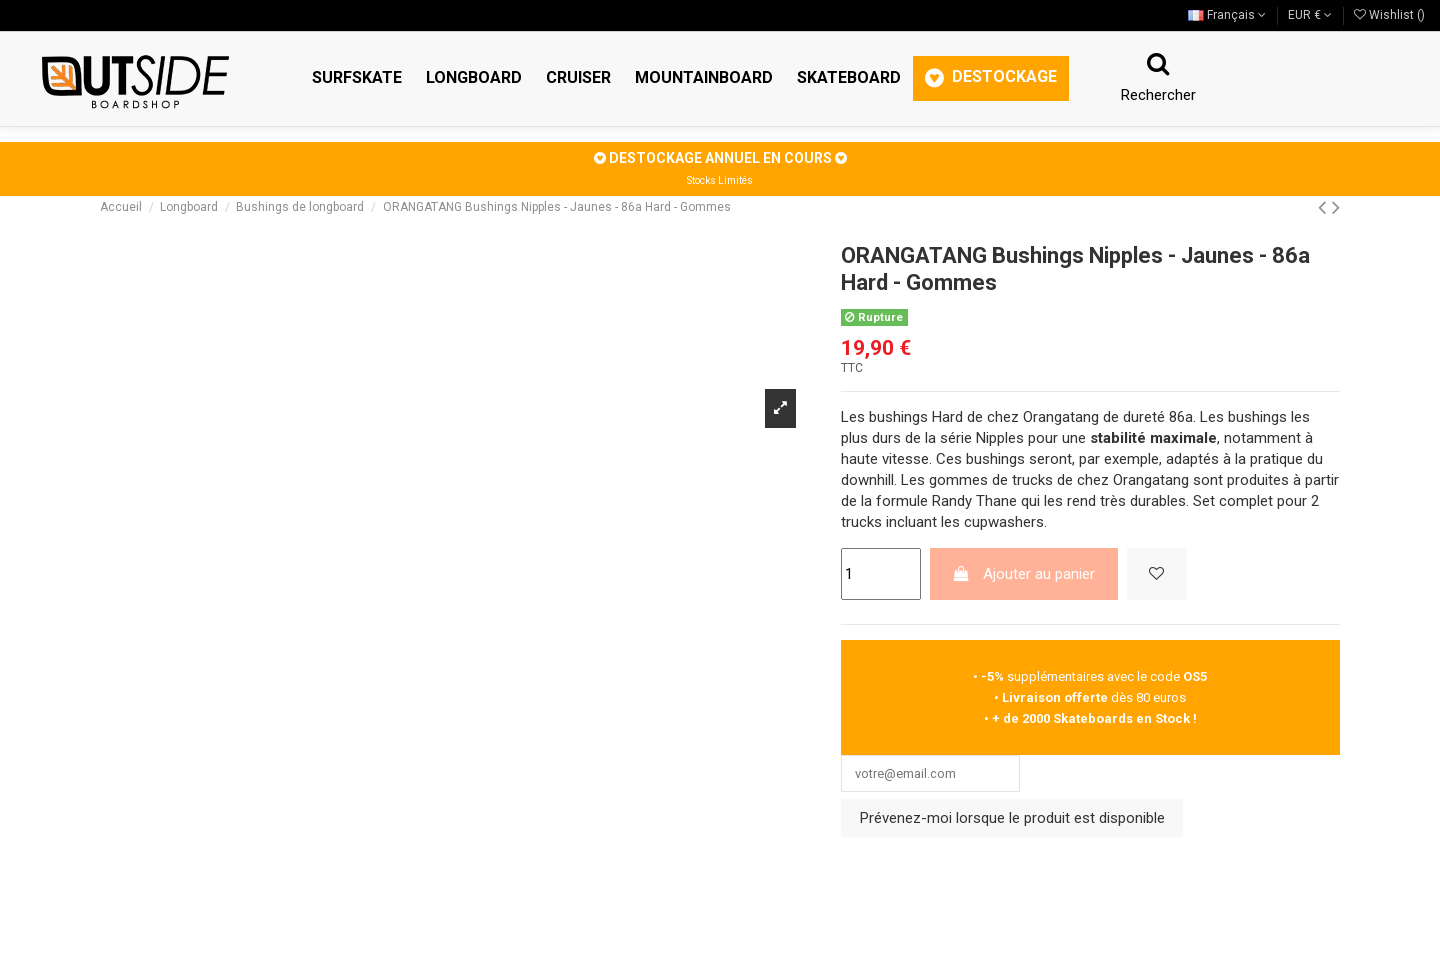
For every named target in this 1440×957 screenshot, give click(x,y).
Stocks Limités (720, 180)
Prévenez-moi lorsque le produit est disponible (1012, 824)
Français (1227, 15)
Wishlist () (1389, 15)
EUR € (1310, 15)
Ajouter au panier (1023, 574)
